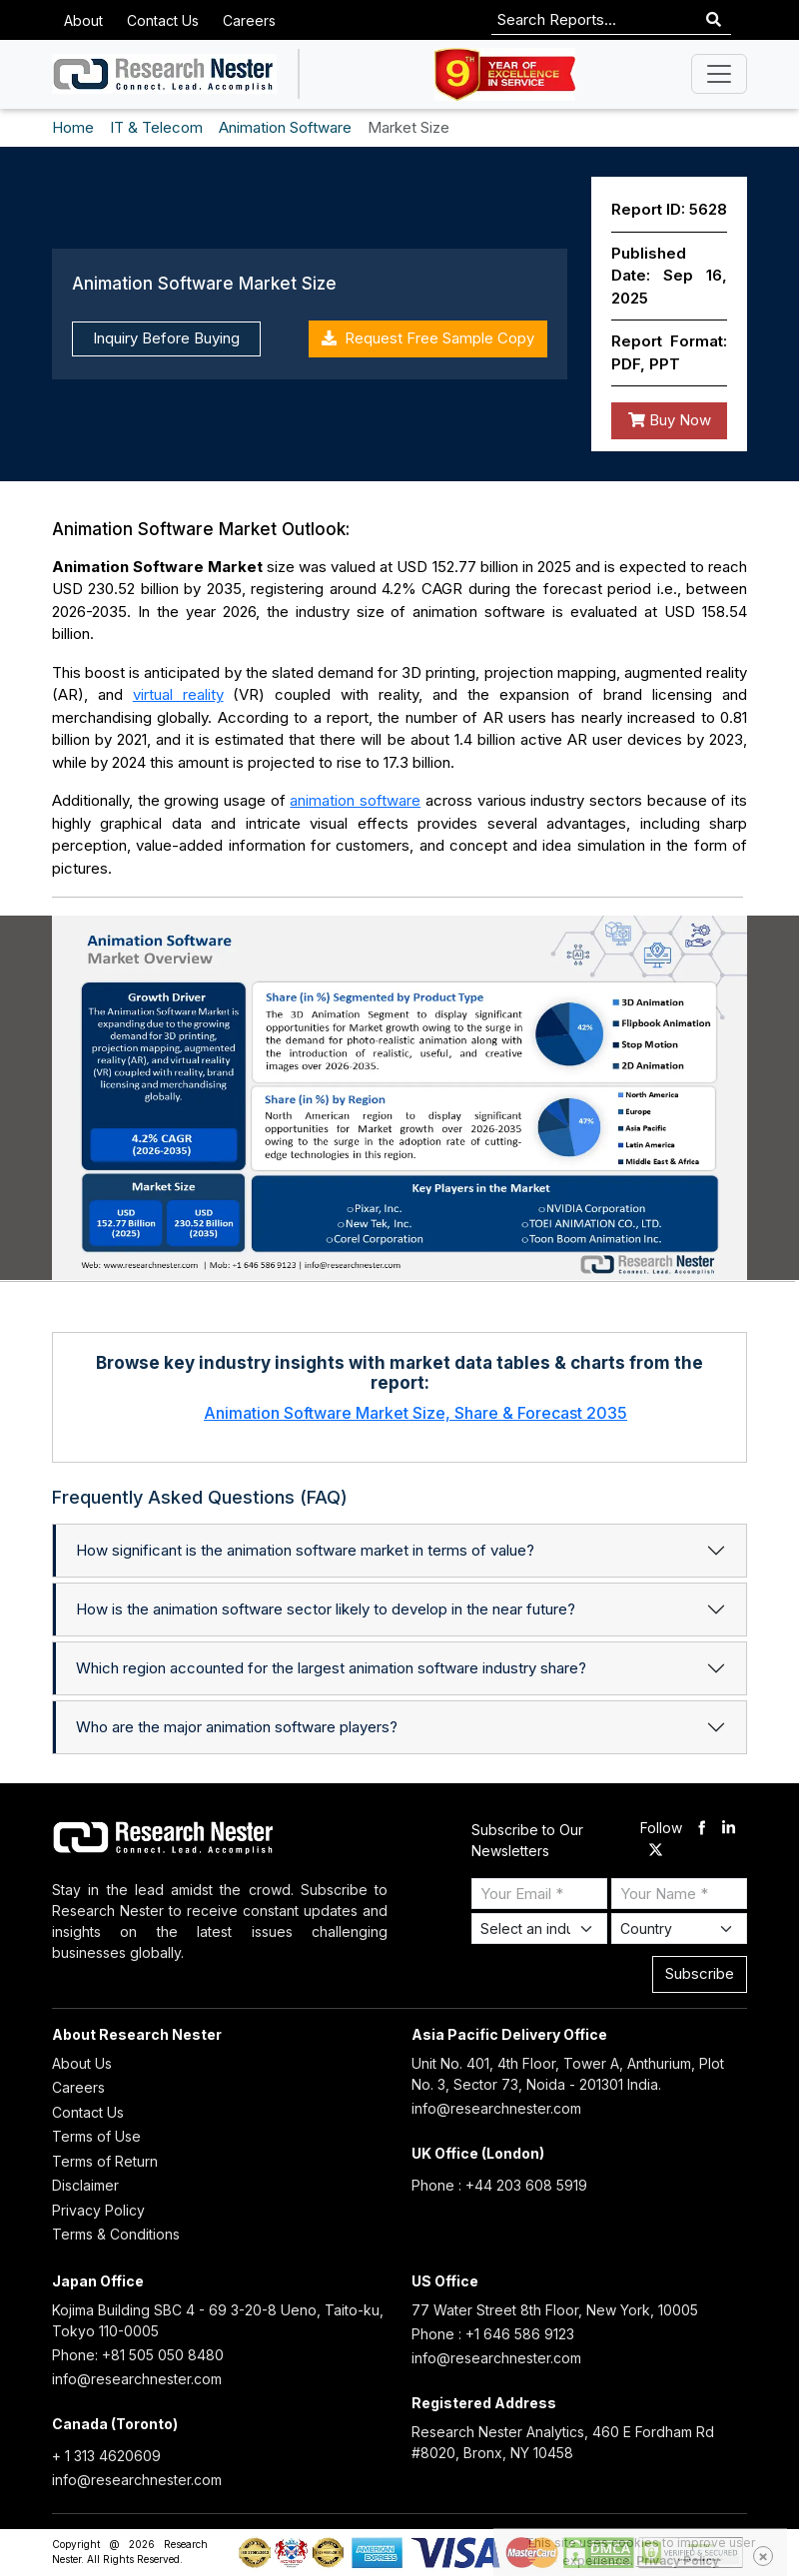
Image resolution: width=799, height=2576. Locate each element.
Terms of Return (105, 2161)
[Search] (713, 20)
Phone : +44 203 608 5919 (499, 2185)
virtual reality (178, 694)
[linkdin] (728, 1828)
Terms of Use (96, 2136)
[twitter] (655, 1851)
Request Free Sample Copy (428, 337)
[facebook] (701, 1828)
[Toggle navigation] (719, 74)
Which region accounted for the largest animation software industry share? (331, 1667)
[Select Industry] (539, 1928)
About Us (82, 2063)
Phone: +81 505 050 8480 (138, 2354)
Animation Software (285, 127)
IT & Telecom (156, 127)
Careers (249, 20)
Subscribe (699, 1973)
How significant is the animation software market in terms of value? (305, 1550)
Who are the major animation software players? (237, 1726)
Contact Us (163, 20)
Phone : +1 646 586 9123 (492, 2333)
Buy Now (669, 419)
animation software (355, 800)
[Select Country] (679, 1928)
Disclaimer (85, 2185)
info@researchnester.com (496, 2108)
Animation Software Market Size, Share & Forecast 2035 (415, 1413)
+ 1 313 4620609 (106, 2455)
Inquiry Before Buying (166, 337)
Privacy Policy (98, 2210)
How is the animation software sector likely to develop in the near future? (325, 1609)
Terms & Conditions (116, 2234)
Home (73, 127)
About (83, 20)
